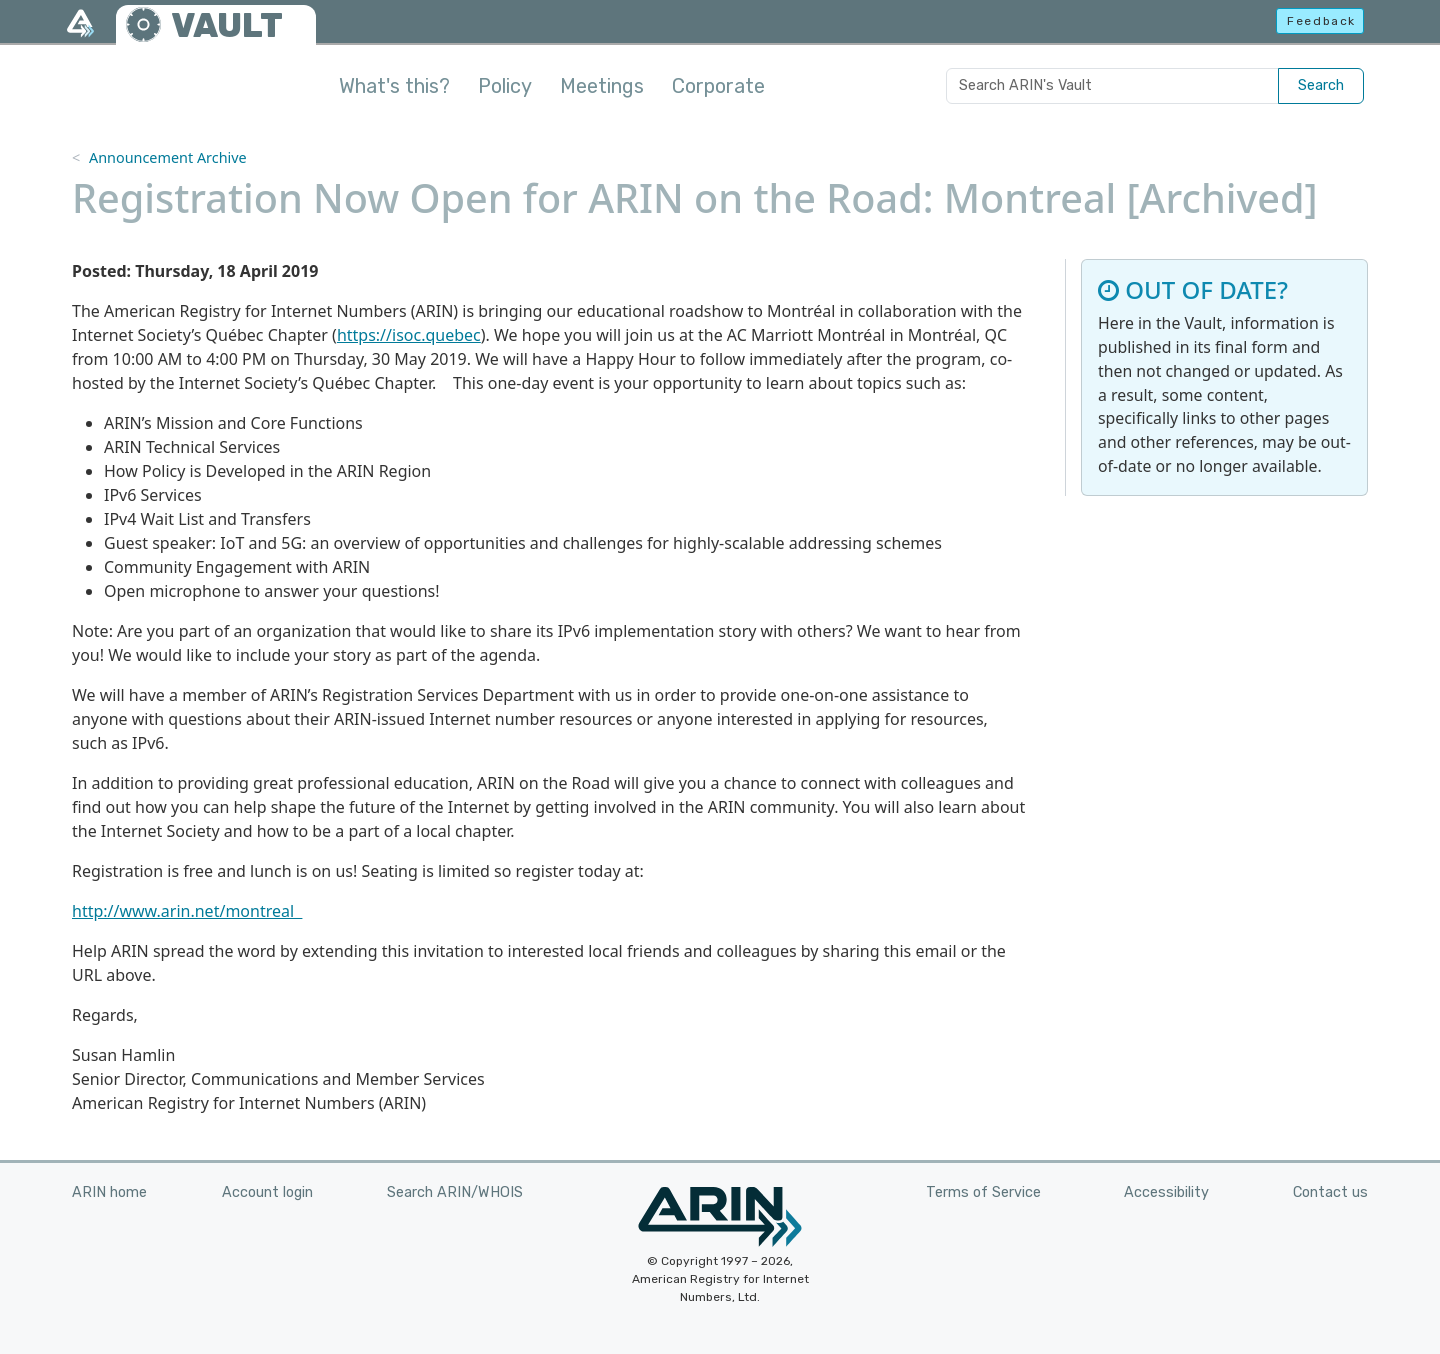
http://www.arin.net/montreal (187, 911)
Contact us (1330, 1192)
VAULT (227, 25)
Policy (505, 86)
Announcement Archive (168, 157)
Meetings (602, 86)
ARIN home (109, 1192)
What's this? (394, 86)
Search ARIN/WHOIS (455, 1192)
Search (1321, 85)
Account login (267, 1192)
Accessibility (1166, 1192)
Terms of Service (983, 1192)
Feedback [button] (1321, 21)
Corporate (718, 86)
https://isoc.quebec (409, 335)
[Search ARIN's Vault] (1112, 86)
